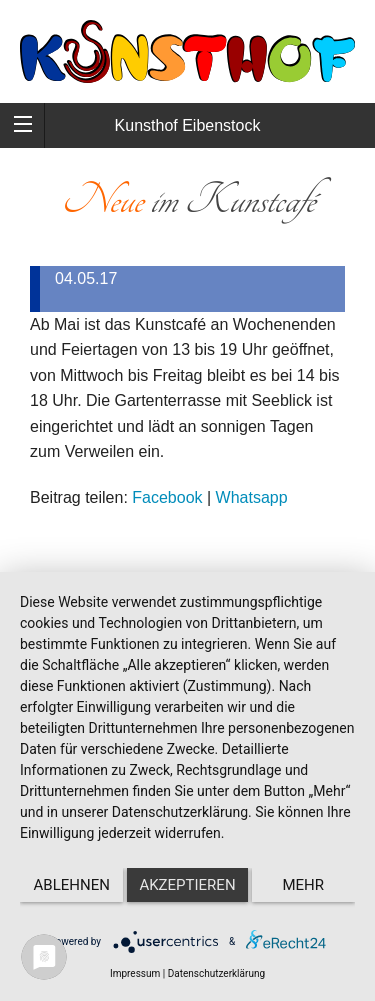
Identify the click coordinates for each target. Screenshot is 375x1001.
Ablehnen (72, 885)
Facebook (167, 497)
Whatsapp (252, 497)
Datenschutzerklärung (216, 973)
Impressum (135, 973)
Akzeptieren (187, 885)
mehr (304, 885)
